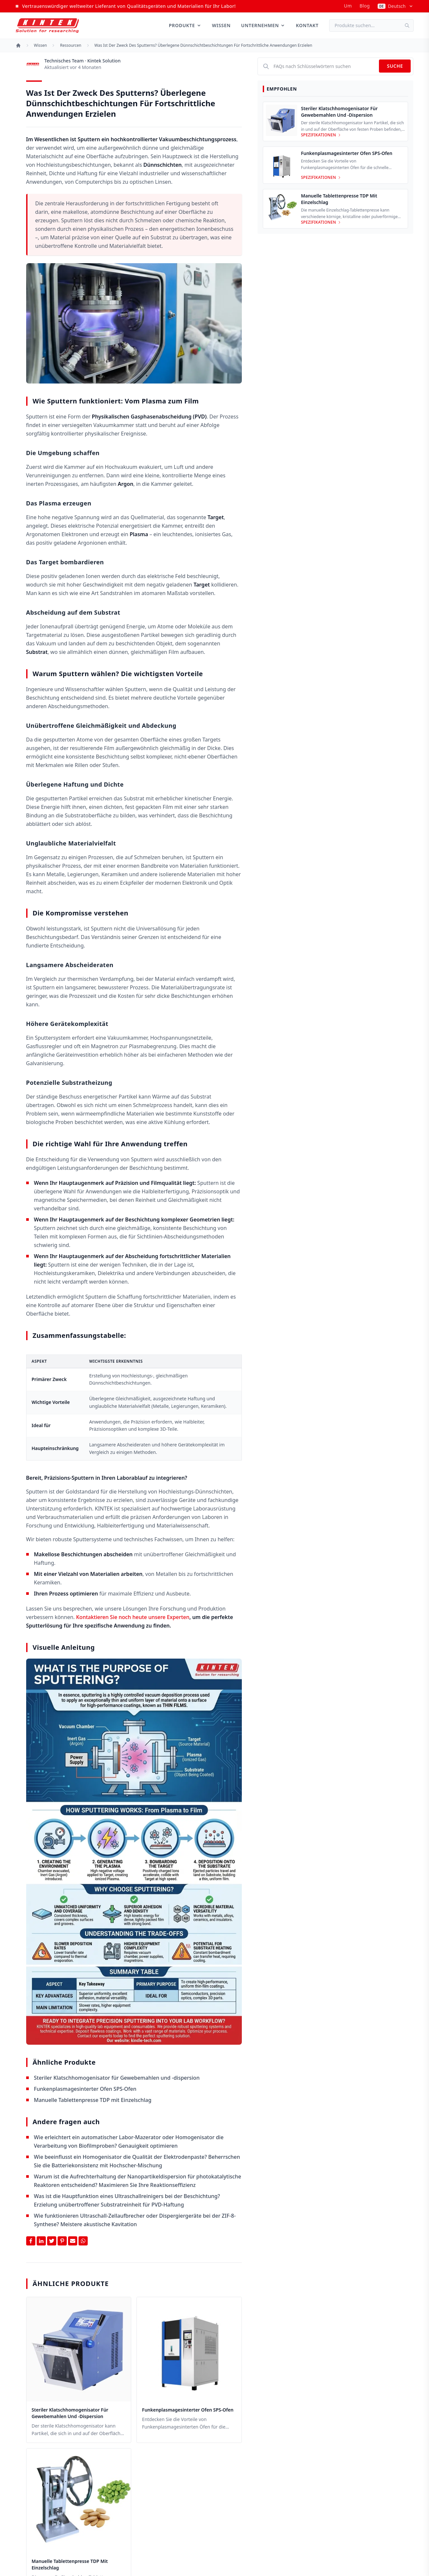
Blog (365, 6)
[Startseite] (18, 45)
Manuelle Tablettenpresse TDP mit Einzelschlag (93, 2100)
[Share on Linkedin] (41, 2240)
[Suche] (409, 25)
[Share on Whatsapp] (83, 2240)
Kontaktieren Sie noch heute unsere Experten (132, 1617)
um (348, 6)
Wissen (221, 25)
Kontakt (307, 25)
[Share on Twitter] (51, 2240)
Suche (395, 66)
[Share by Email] (72, 2240)
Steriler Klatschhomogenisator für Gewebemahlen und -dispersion (117, 2077)
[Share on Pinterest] (62, 2240)
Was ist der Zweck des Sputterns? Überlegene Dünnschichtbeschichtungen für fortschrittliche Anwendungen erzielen (204, 45)
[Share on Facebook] (30, 2240)
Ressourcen (70, 45)
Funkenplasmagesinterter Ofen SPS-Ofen (85, 2088)
